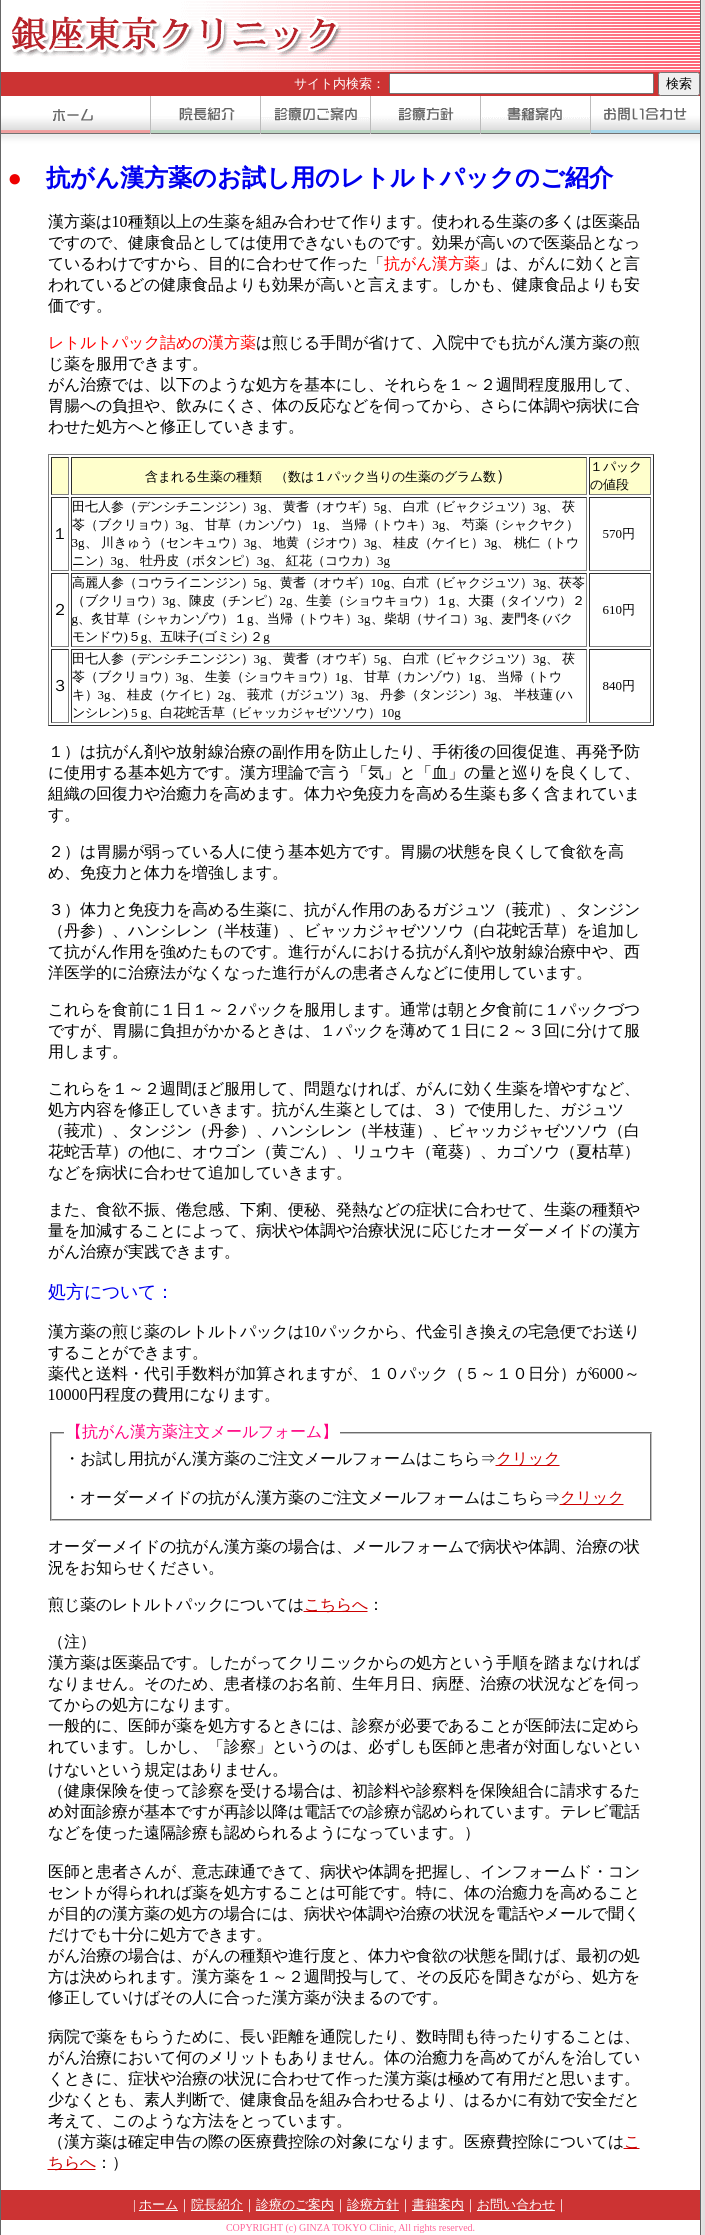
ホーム (158, 2204)
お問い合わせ (516, 2204)
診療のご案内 (295, 2204)
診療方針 (373, 2204)
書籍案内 (438, 2204)
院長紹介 (217, 2204)
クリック (528, 1458)
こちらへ (336, 1604)
